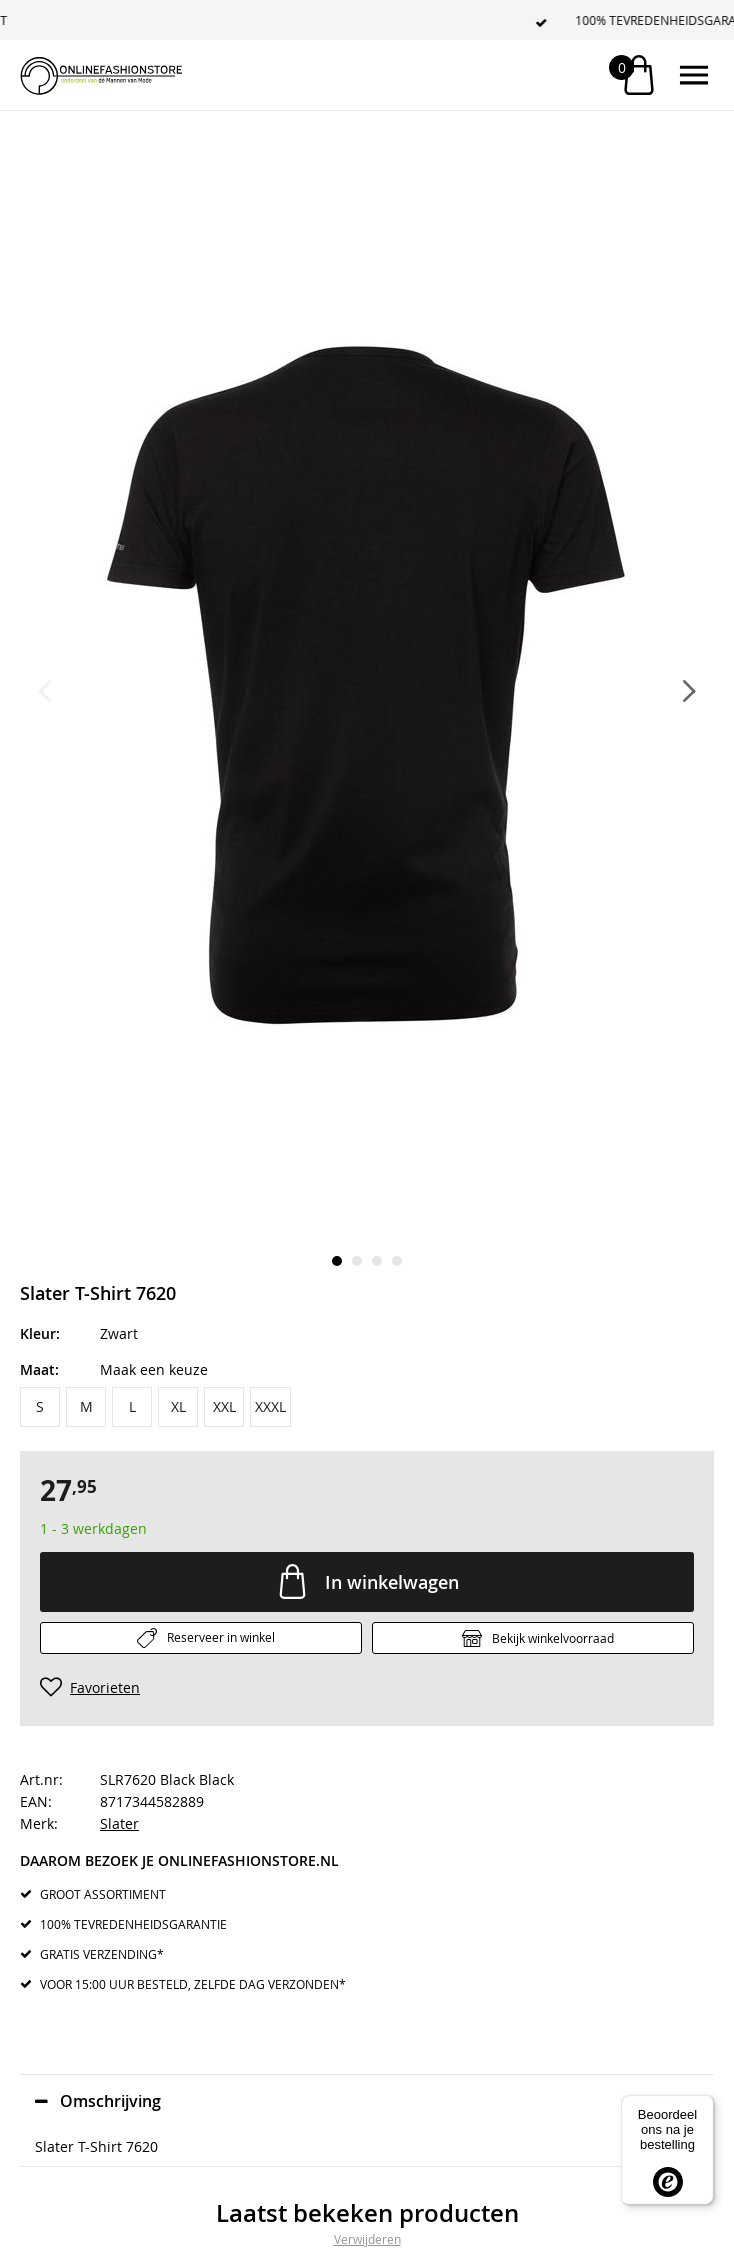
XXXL (270, 1406)
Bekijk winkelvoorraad (553, 1638)
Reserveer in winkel (221, 1637)
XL (178, 1406)
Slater (119, 1823)
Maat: (39, 1369)
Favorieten (105, 1687)
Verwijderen (367, 2239)
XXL (224, 1406)
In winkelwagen (392, 1582)
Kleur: (40, 1333)
